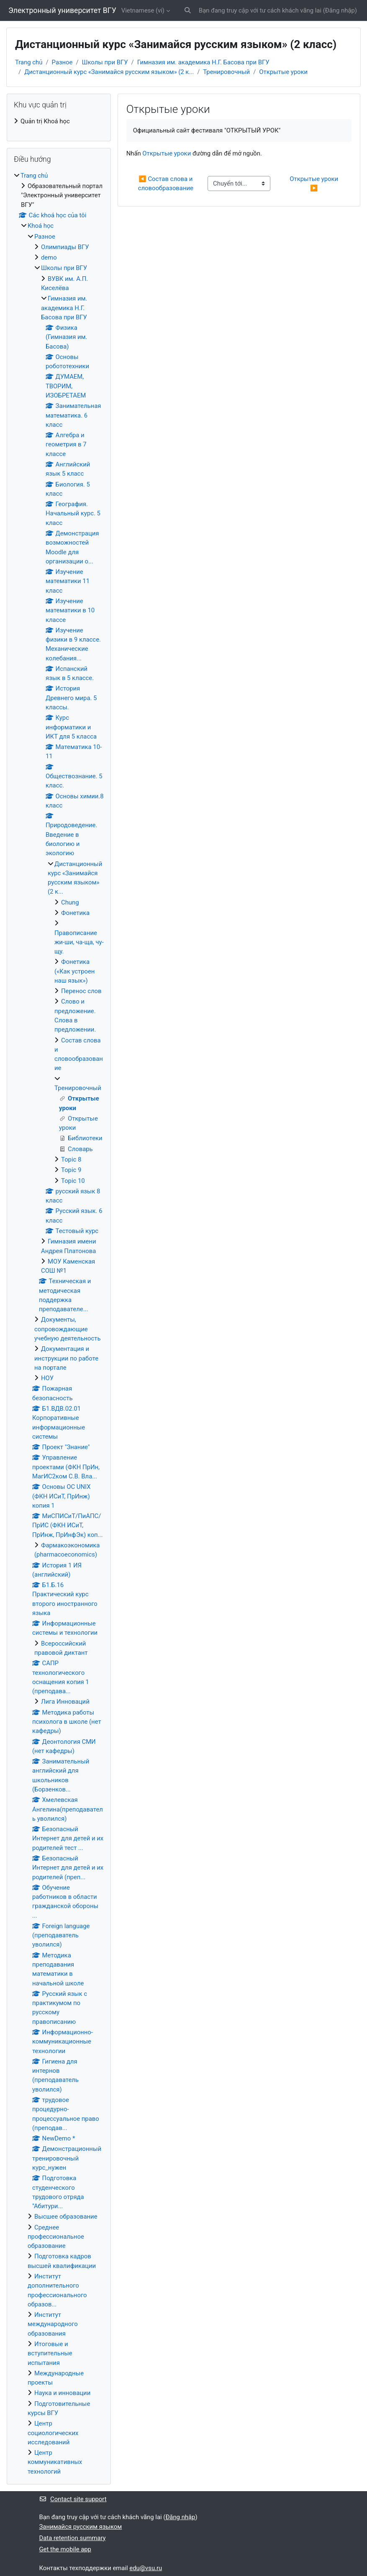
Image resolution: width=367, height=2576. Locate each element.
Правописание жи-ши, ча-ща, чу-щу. (79, 942)
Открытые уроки (283, 72)
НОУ (47, 1378)
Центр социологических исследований (53, 2433)
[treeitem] (59, 121)
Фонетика (75, 913)
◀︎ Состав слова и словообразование (166, 183)
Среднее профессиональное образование (56, 2237)
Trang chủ (28, 62)
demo (49, 257)
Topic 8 (71, 1159)
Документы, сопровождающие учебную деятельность (67, 1329)
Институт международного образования (53, 2324)
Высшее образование (66, 2216)
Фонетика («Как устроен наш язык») (74, 971)
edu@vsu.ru (145, 2568)
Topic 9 (71, 1170)
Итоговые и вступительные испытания (50, 2353)
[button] (187, 10)
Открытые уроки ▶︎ (315, 183)
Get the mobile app (65, 2549)
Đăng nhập (340, 10)
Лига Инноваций (65, 1701)
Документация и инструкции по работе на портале (66, 1358)
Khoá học (41, 225)
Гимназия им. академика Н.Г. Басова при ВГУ (203, 62)
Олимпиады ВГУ (65, 247)
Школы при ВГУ (105, 62)
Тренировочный (226, 72)
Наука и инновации (62, 2393)
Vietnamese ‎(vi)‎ (142, 10)
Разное (62, 62)
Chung (70, 902)
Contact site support (73, 2499)
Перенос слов (81, 991)
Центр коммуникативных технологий (55, 2462)
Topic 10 (73, 1181)
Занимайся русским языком (80, 2526)
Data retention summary (72, 2538)
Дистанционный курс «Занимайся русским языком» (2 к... (109, 72)
